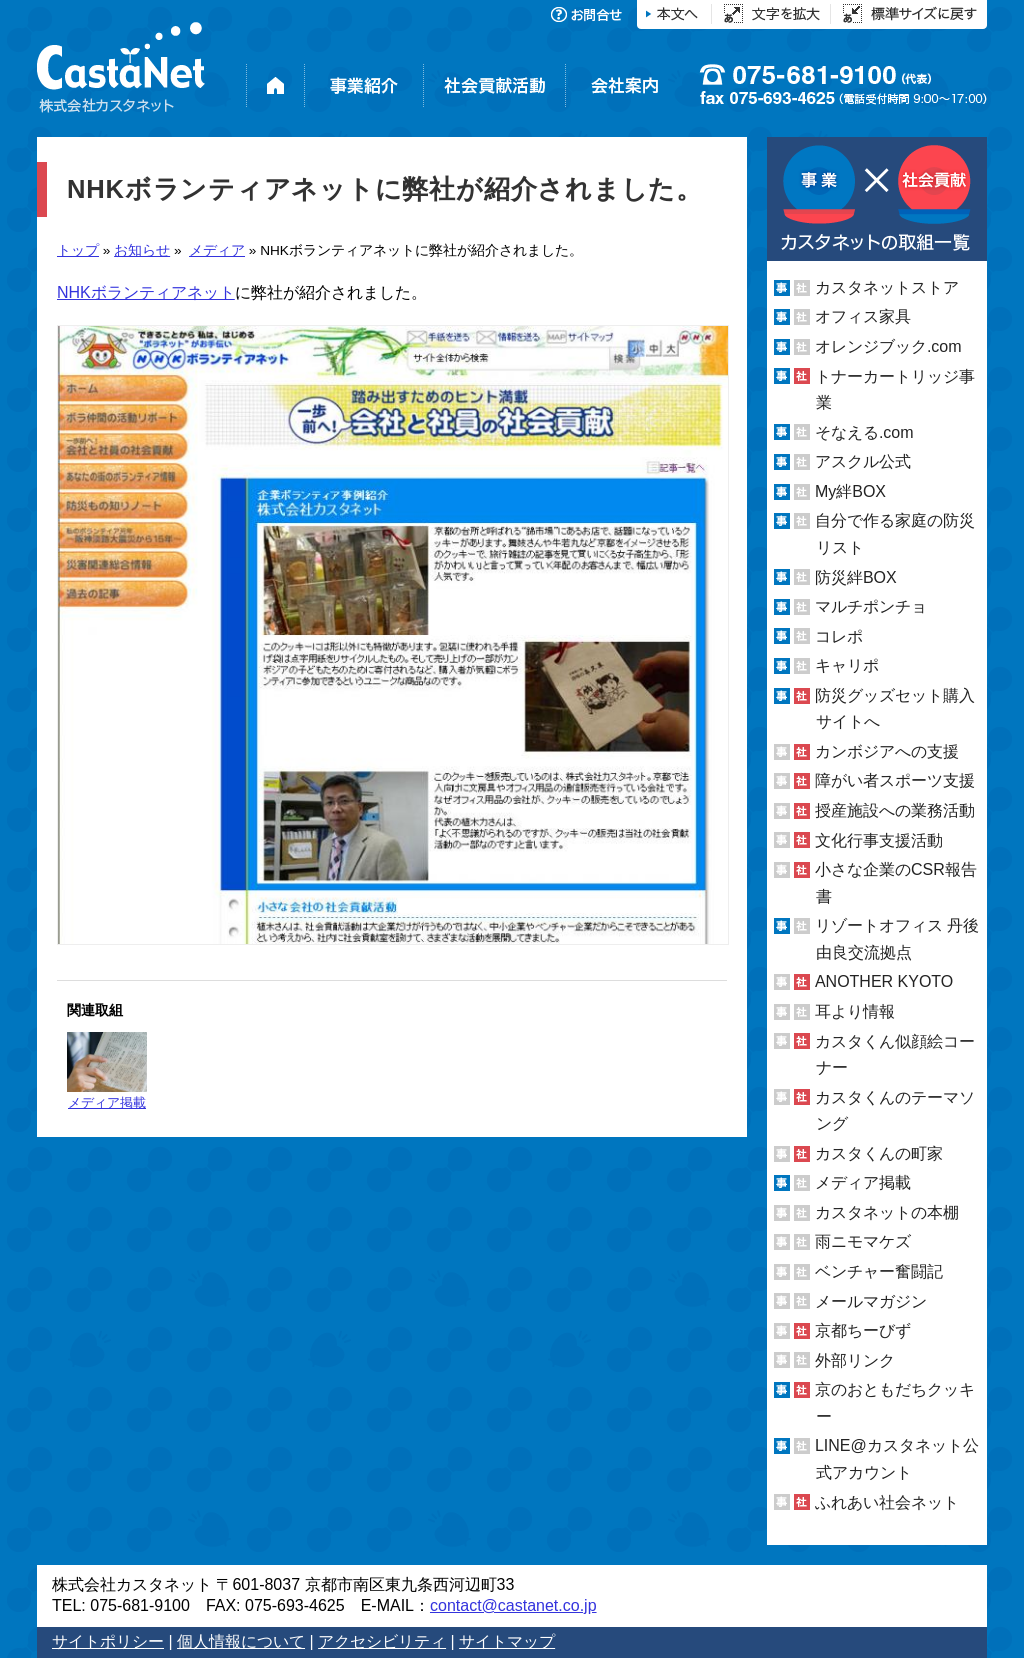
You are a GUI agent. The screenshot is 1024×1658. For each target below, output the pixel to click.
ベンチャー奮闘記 (879, 1271)
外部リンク (855, 1360)
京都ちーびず (863, 1330)
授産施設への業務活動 (895, 810)
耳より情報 (855, 1011)
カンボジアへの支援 (887, 751)
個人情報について (241, 1641)
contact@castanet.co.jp (513, 1605)
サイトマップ (507, 1641)
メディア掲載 (107, 1071)
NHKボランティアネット (146, 292)
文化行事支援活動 (879, 840)
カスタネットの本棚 (887, 1212)
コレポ (839, 636)
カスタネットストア (887, 287)
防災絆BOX (856, 576)
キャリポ (847, 665)
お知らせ (142, 250)
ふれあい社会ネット (887, 1501)
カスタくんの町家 (879, 1153)
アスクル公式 (863, 461)
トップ (78, 250)
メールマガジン (871, 1301)
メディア (217, 250)
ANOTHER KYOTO (884, 981)
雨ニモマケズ (863, 1241)
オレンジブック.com (888, 346)
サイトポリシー (108, 1641)
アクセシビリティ (382, 1641)
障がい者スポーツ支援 (895, 780)
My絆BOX (850, 491)
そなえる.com (864, 432)
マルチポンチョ (871, 606)
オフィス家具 (863, 316)
